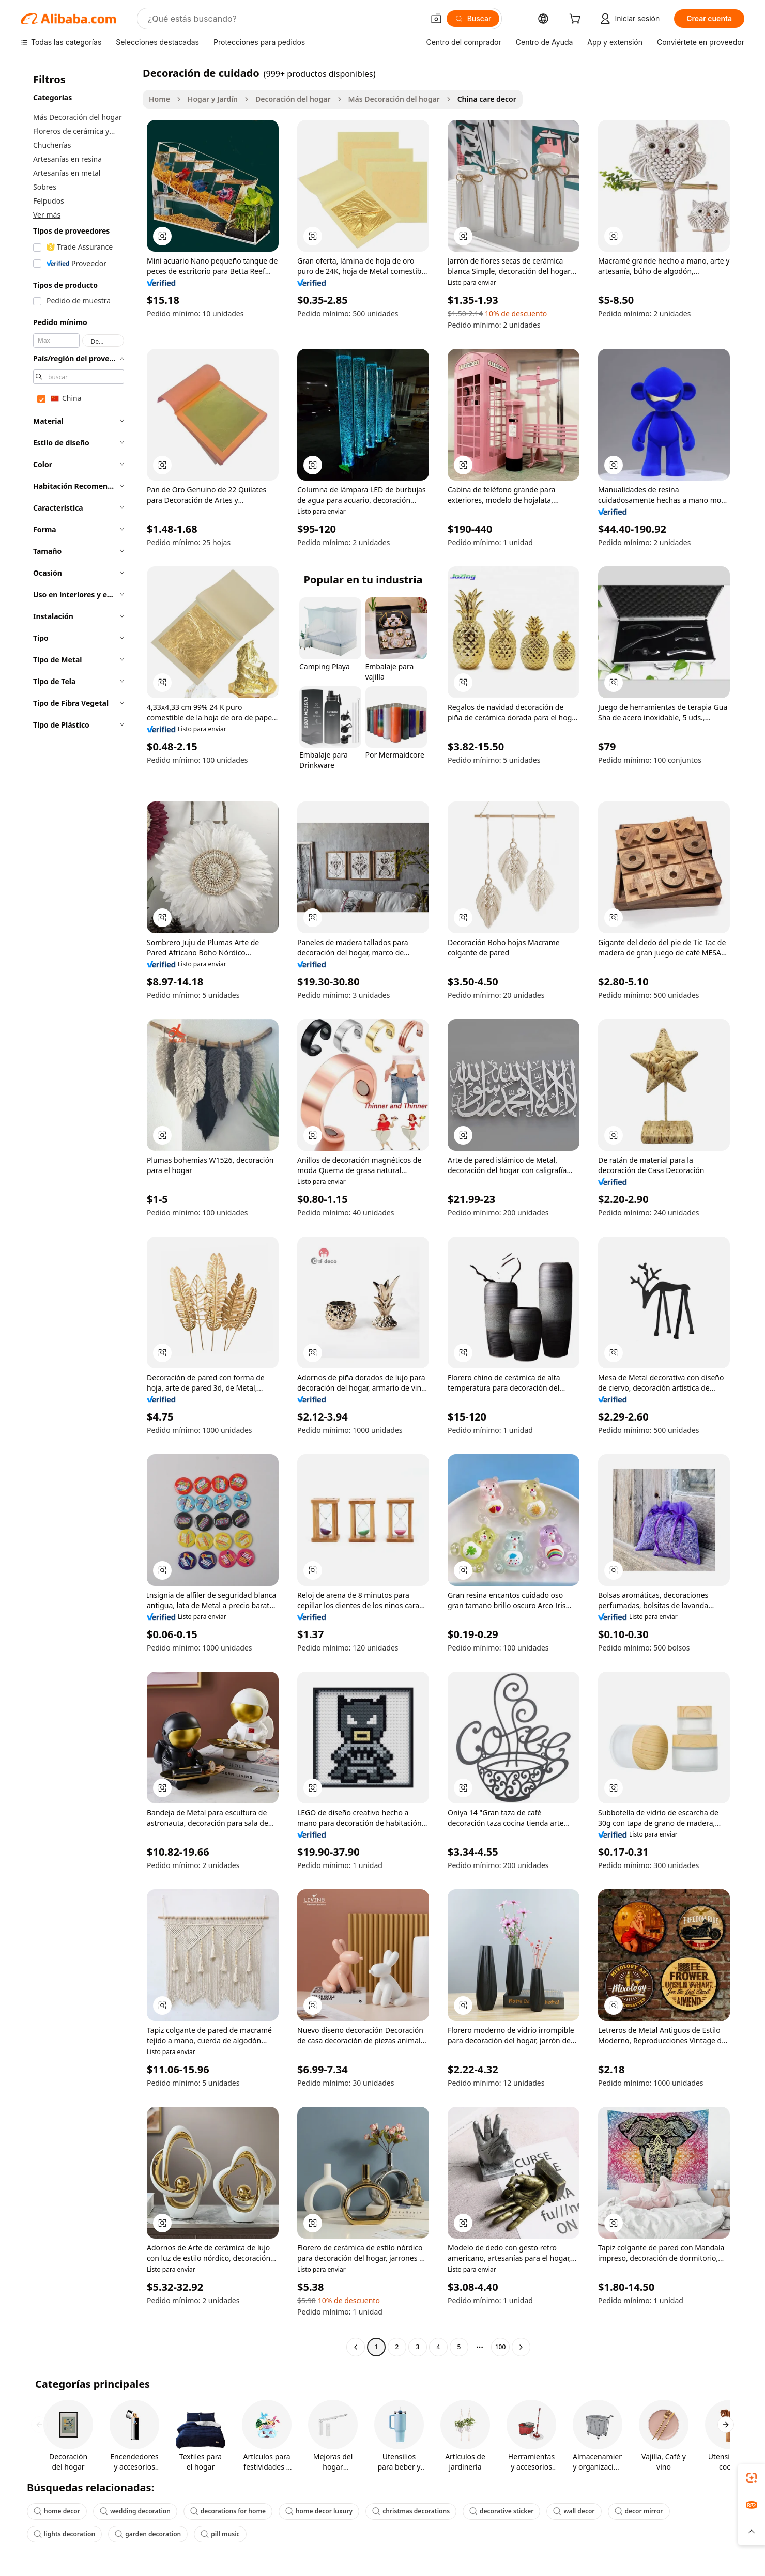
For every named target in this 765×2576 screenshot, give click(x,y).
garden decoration (148, 2533)
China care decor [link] (486, 99)
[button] (436, 18)
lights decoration (64, 2533)
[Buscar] (473, 18)
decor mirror (639, 2511)
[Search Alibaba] (285, 18)
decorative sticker (501, 2511)
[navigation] (78, 1211)
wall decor (573, 2511)
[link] (751, 2477)
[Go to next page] (521, 2347)
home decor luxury (319, 2511)
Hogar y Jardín (213, 99)
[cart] (577, 20)
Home (159, 99)
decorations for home (228, 2511)
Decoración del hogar (292, 99)
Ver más (46, 215)
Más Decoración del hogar (394, 99)
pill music (220, 2533)
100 (500, 2346)
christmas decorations (411, 2511)
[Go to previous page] (355, 2347)
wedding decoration (135, 2511)
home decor (57, 2511)
